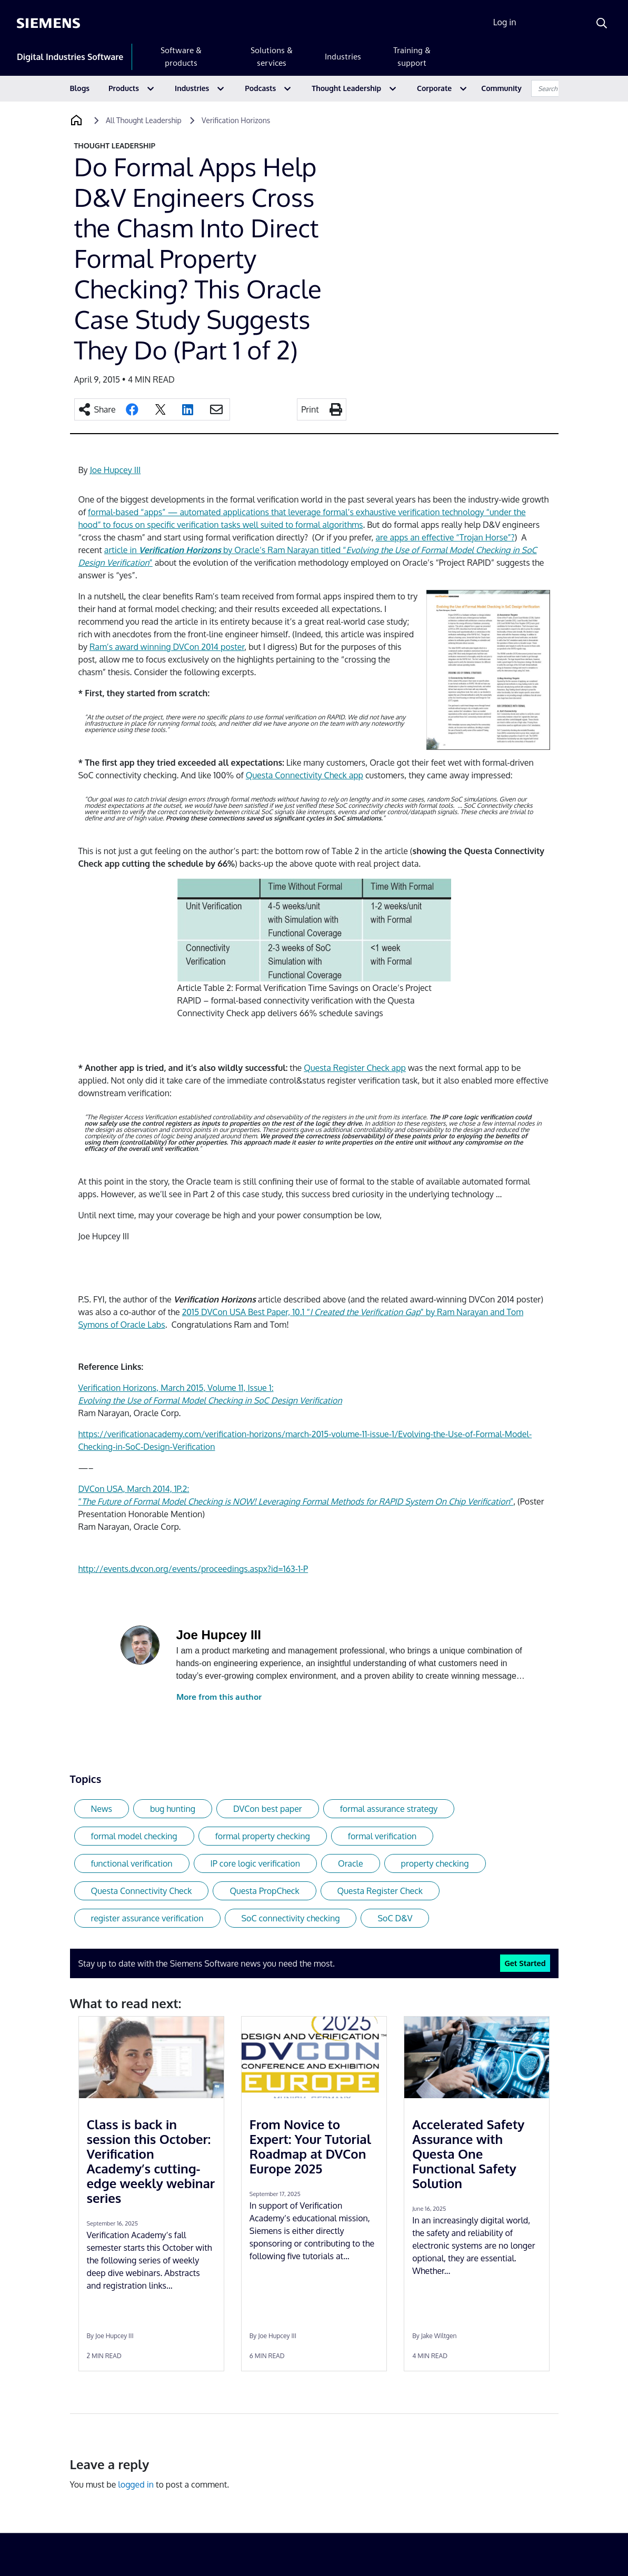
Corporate (434, 88)
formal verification (382, 1836)
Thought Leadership (346, 88)
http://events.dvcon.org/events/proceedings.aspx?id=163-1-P (193, 1568)
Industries (343, 57)
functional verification (132, 1863)
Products (123, 88)
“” (296, 1501)
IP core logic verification (255, 1863)
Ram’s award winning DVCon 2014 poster (166, 647)
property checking (435, 1863)
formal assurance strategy (389, 1808)
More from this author (219, 1697)
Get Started (524, 1963)
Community (501, 88)
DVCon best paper (267, 1808)
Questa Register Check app (355, 1068)
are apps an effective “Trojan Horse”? (445, 537)
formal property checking (262, 1836)
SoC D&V (394, 1918)
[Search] (601, 23)
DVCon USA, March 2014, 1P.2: (134, 1489)
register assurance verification (147, 1918)
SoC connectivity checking (291, 1918)
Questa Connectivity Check (141, 1891)
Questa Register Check (380, 1891)
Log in (504, 22)
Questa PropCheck (264, 1891)
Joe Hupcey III (115, 470)
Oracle (350, 1863)
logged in (136, 2484)
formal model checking (134, 1836)
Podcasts (260, 88)
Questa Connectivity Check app (304, 775)
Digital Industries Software (70, 57)
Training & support (412, 56)
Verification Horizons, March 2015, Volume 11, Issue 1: (176, 1387)
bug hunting (172, 1808)
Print (310, 409)
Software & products (181, 56)
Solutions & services (272, 56)
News (102, 1808)
